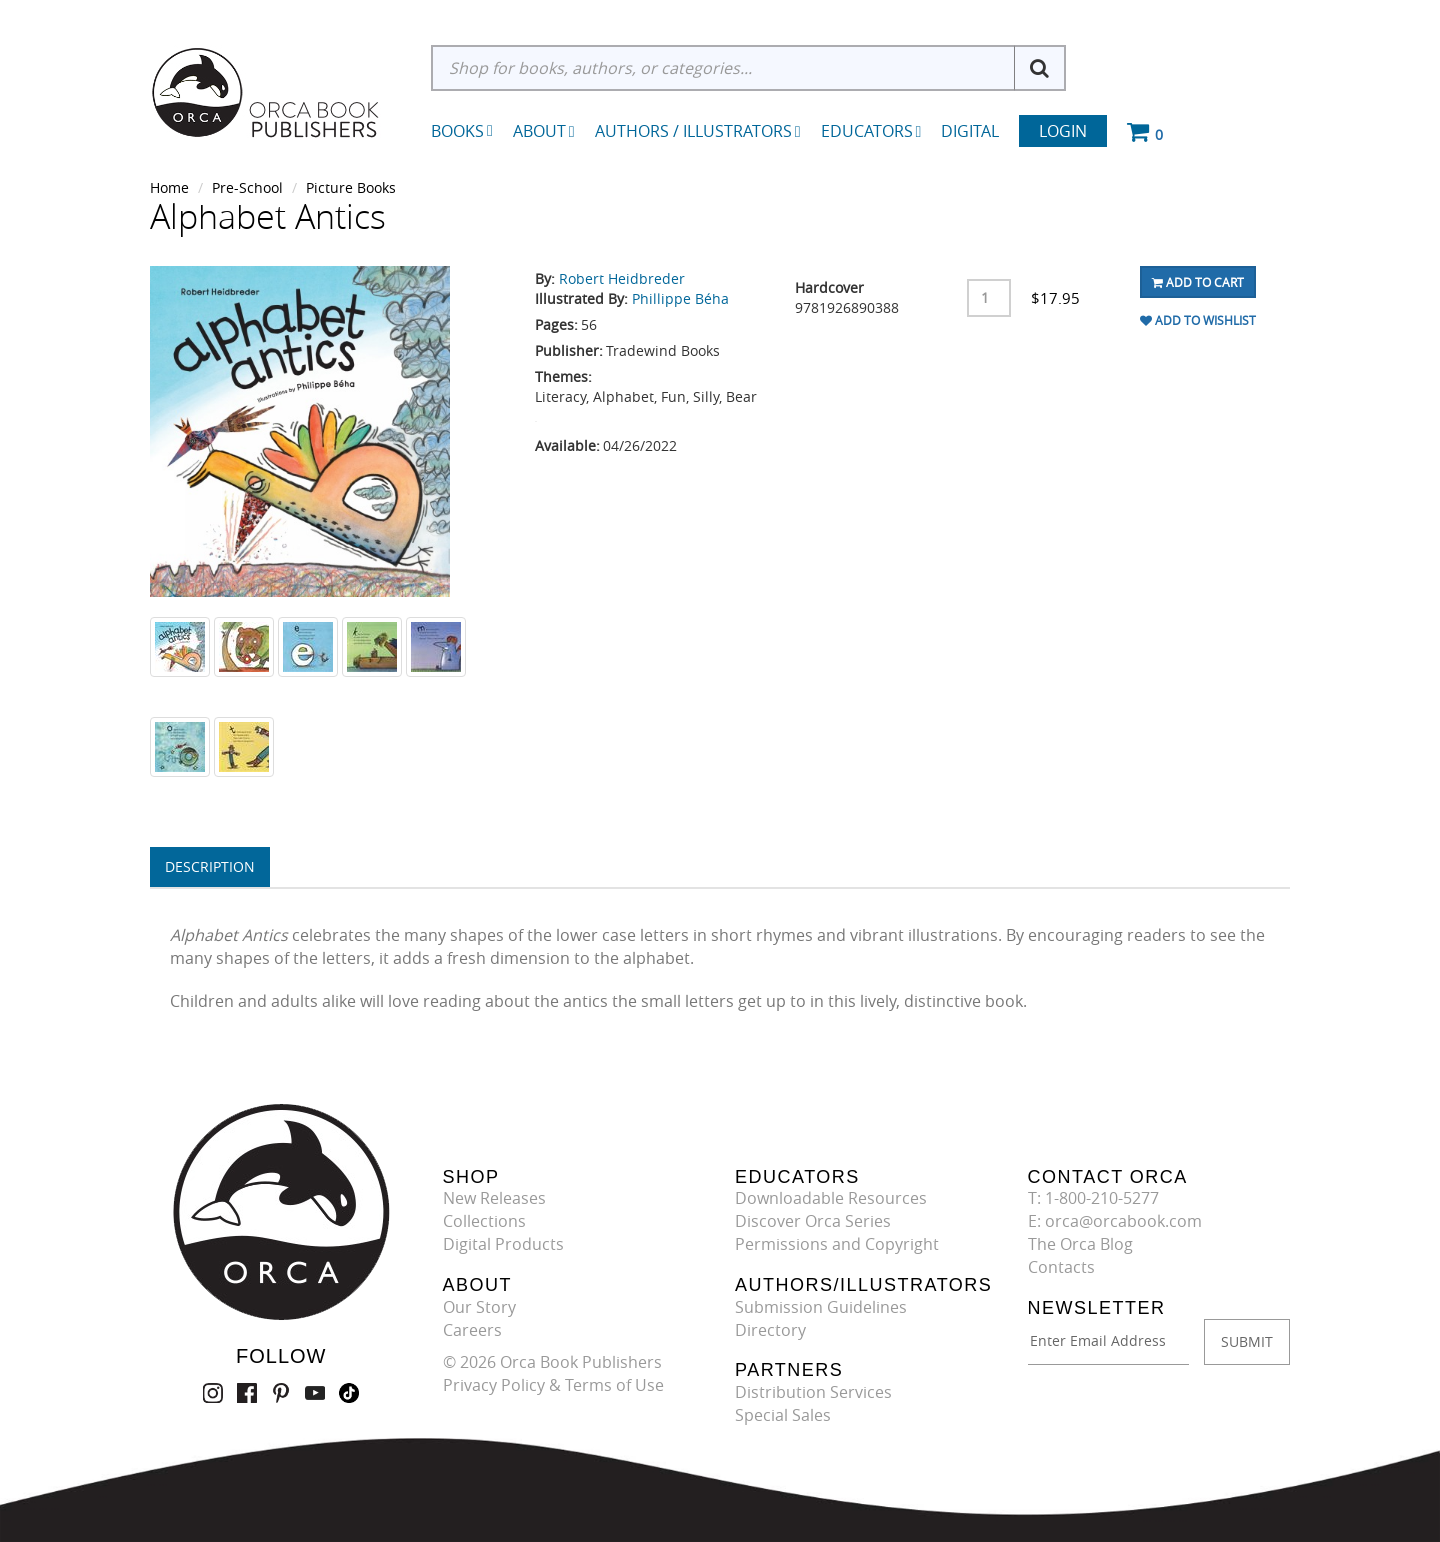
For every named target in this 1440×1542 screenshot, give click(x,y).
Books (457, 131)
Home (169, 187)
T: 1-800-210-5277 (1093, 1198)
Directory (770, 1330)
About (544, 131)
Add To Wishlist (1198, 320)
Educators (871, 131)
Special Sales (783, 1415)
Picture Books (351, 187)
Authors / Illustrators (698, 131)
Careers (472, 1330)
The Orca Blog (1080, 1244)
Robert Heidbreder (622, 278)
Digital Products (503, 1244)
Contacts (1061, 1267)
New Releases (494, 1198)
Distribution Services (813, 1392)
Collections (484, 1221)
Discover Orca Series (813, 1221)
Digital (970, 131)
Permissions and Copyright (837, 1244)
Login (1063, 131)
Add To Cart (1198, 282)
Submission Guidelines (821, 1307)
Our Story (479, 1307)
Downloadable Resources (831, 1198)
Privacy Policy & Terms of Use (553, 1385)
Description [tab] (210, 866)
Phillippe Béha (680, 298)
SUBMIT (1247, 1341)
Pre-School (247, 187)
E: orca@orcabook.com (1115, 1221)
